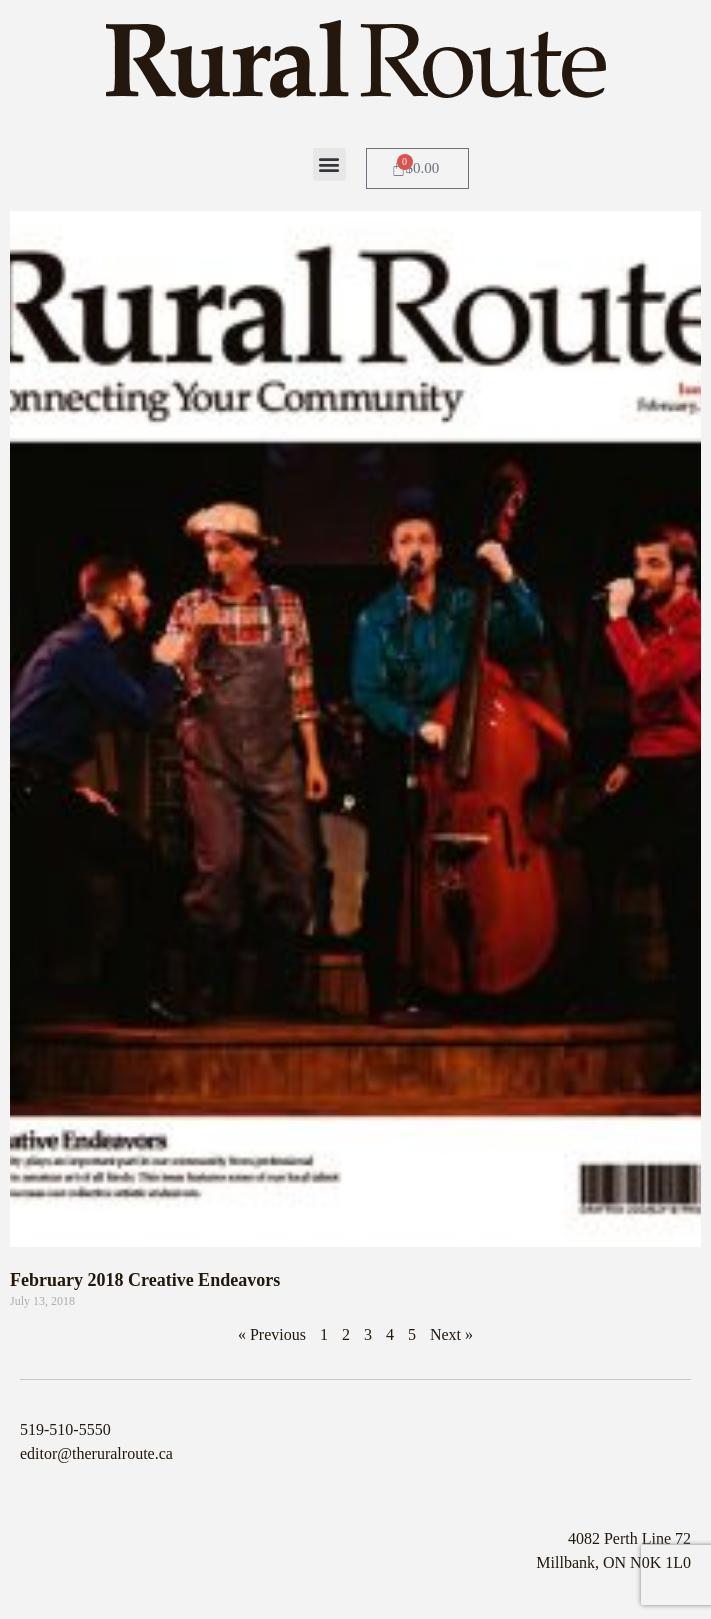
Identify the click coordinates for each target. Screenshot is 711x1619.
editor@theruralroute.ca (96, 1453)
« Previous (272, 1334)
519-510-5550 (65, 1429)
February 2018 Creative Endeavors (145, 1280)
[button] (329, 164)
